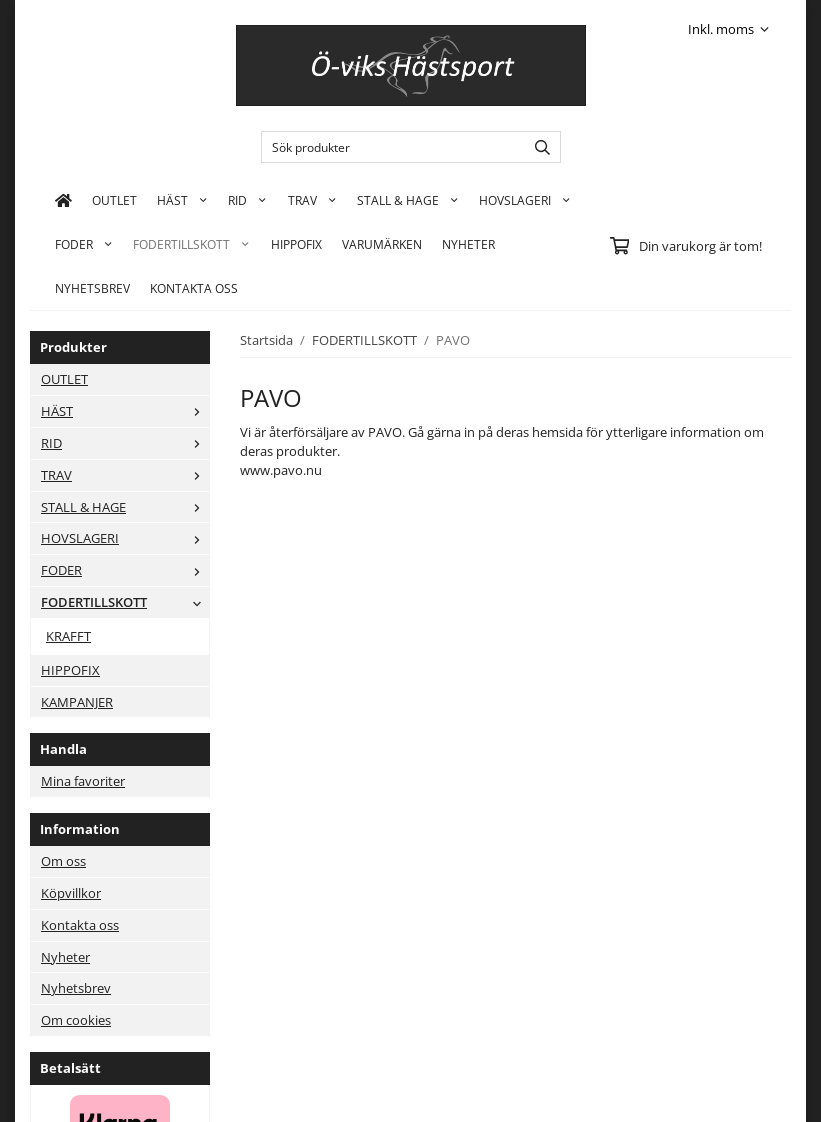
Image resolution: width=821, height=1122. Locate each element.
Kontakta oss (80, 925)
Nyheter (468, 244)
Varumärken (382, 244)
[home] (63, 200)
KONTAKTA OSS (194, 288)
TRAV (312, 200)
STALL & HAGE (408, 200)
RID (247, 200)
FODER (84, 244)
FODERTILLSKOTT (191, 244)
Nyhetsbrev (92, 288)
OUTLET (114, 200)
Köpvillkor (71, 893)
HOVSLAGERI (525, 200)
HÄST (182, 200)
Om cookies (76, 1020)
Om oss (63, 861)
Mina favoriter (83, 781)
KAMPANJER (77, 702)
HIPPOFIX (296, 244)
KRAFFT (68, 636)
